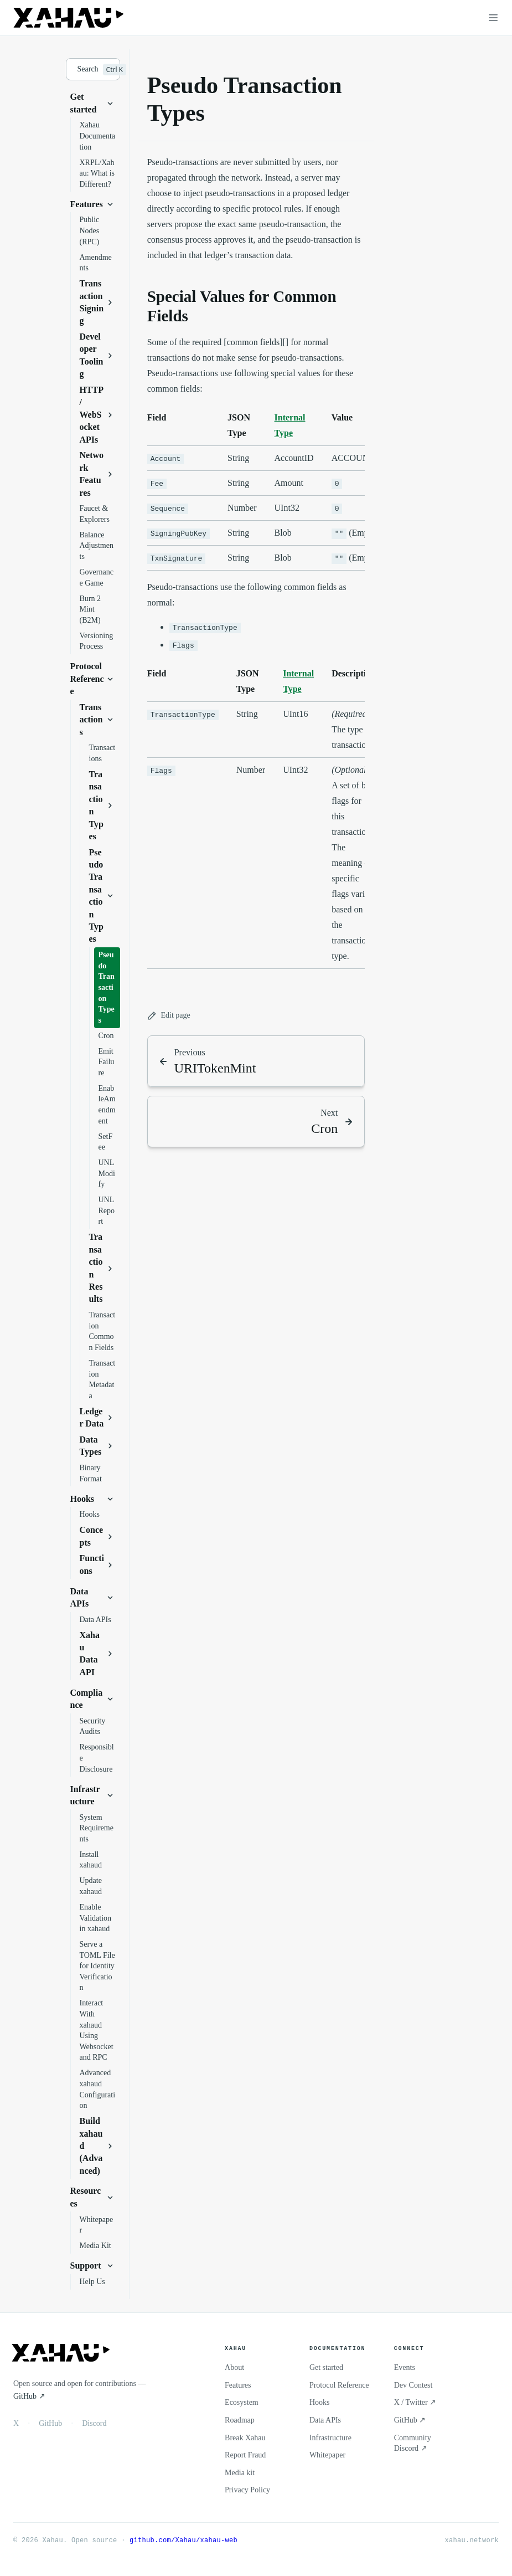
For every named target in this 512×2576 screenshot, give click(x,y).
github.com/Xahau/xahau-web (183, 2540)
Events (404, 2367)
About (234, 2367)
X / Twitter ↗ (415, 2402)
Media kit (240, 2473)
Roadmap (240, 2420)
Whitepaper (327, 2455)
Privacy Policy (247, 2490)
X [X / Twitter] (16, 2423)
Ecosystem (241, 2402)
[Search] (93, 69)
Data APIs (325, 2420)
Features (238, 2385)
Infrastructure (330, 2438)
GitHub (50, 2423)
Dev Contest (413, 2385)
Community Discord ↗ (412, 2443)
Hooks (319, 2402)
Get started (326, 2367)
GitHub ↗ (29, 2396)
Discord (94, 2423)
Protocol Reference (339, 2385)
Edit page (168, 1015)
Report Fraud (245, 2455)
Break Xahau (245, 2438)
